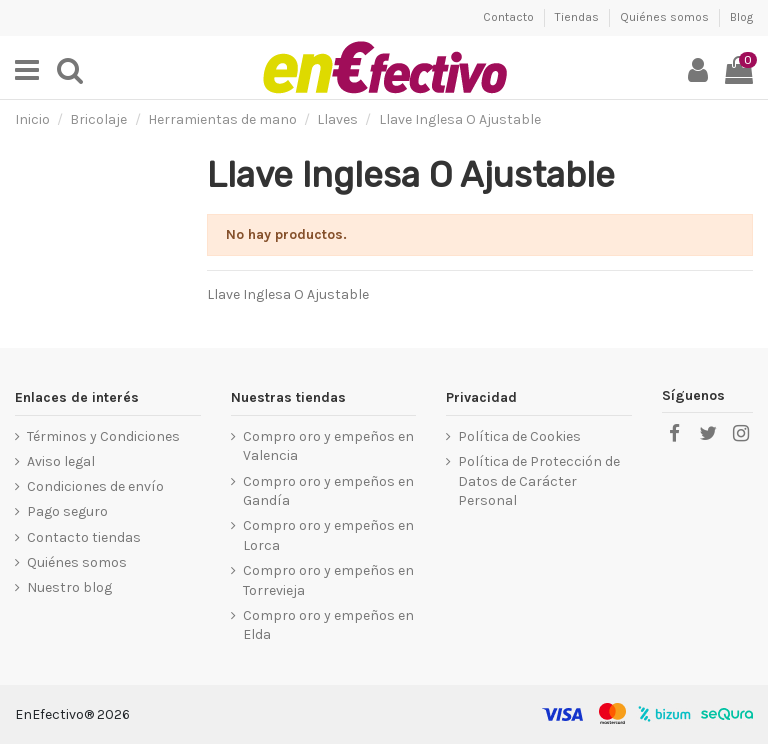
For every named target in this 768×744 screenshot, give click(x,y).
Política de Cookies (519, 436)
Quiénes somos (666, 17)
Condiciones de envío (95, 486)
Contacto (510, 17)
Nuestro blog (69, 587)
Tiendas (578, 17)
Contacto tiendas (84, 537)
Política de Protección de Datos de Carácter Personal (539, 481)
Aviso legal (61, 461)
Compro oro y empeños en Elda (328, 625)
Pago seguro (67, 511)
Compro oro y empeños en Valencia (328, 446)
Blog (741, 17)
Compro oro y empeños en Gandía (328, 491)
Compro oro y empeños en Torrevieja (328, 580)
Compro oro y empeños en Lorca (328, 535)
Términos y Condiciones (103, 436)
